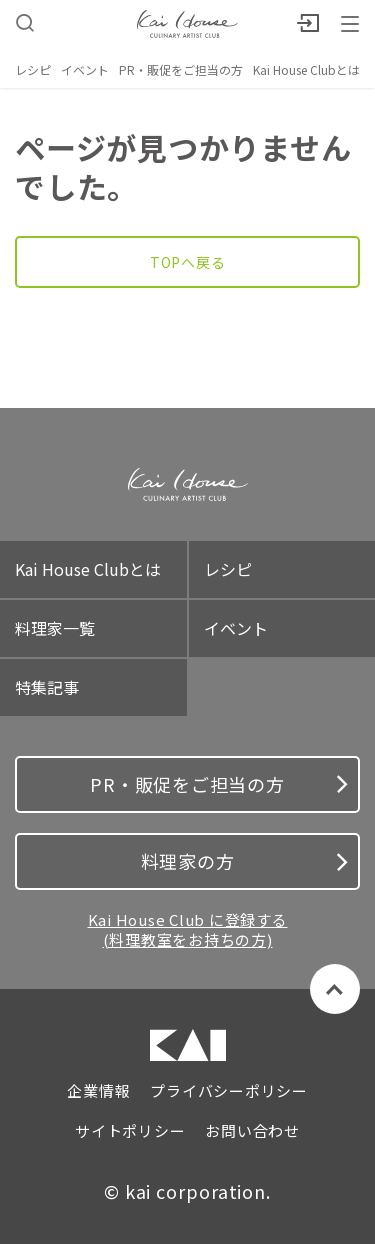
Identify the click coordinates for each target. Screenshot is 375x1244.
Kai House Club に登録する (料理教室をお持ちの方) (188, 929)
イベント (85, 69)
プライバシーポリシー (229, 1091)
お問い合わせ (252, 1131)
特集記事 (47, 687)
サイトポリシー (130, 1131)
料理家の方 (244, 861)
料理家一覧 (55, 628)
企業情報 (98, 1091)
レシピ (33, 69)
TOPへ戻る (188, 262)
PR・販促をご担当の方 (181, 69)
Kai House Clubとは (306, 69)
